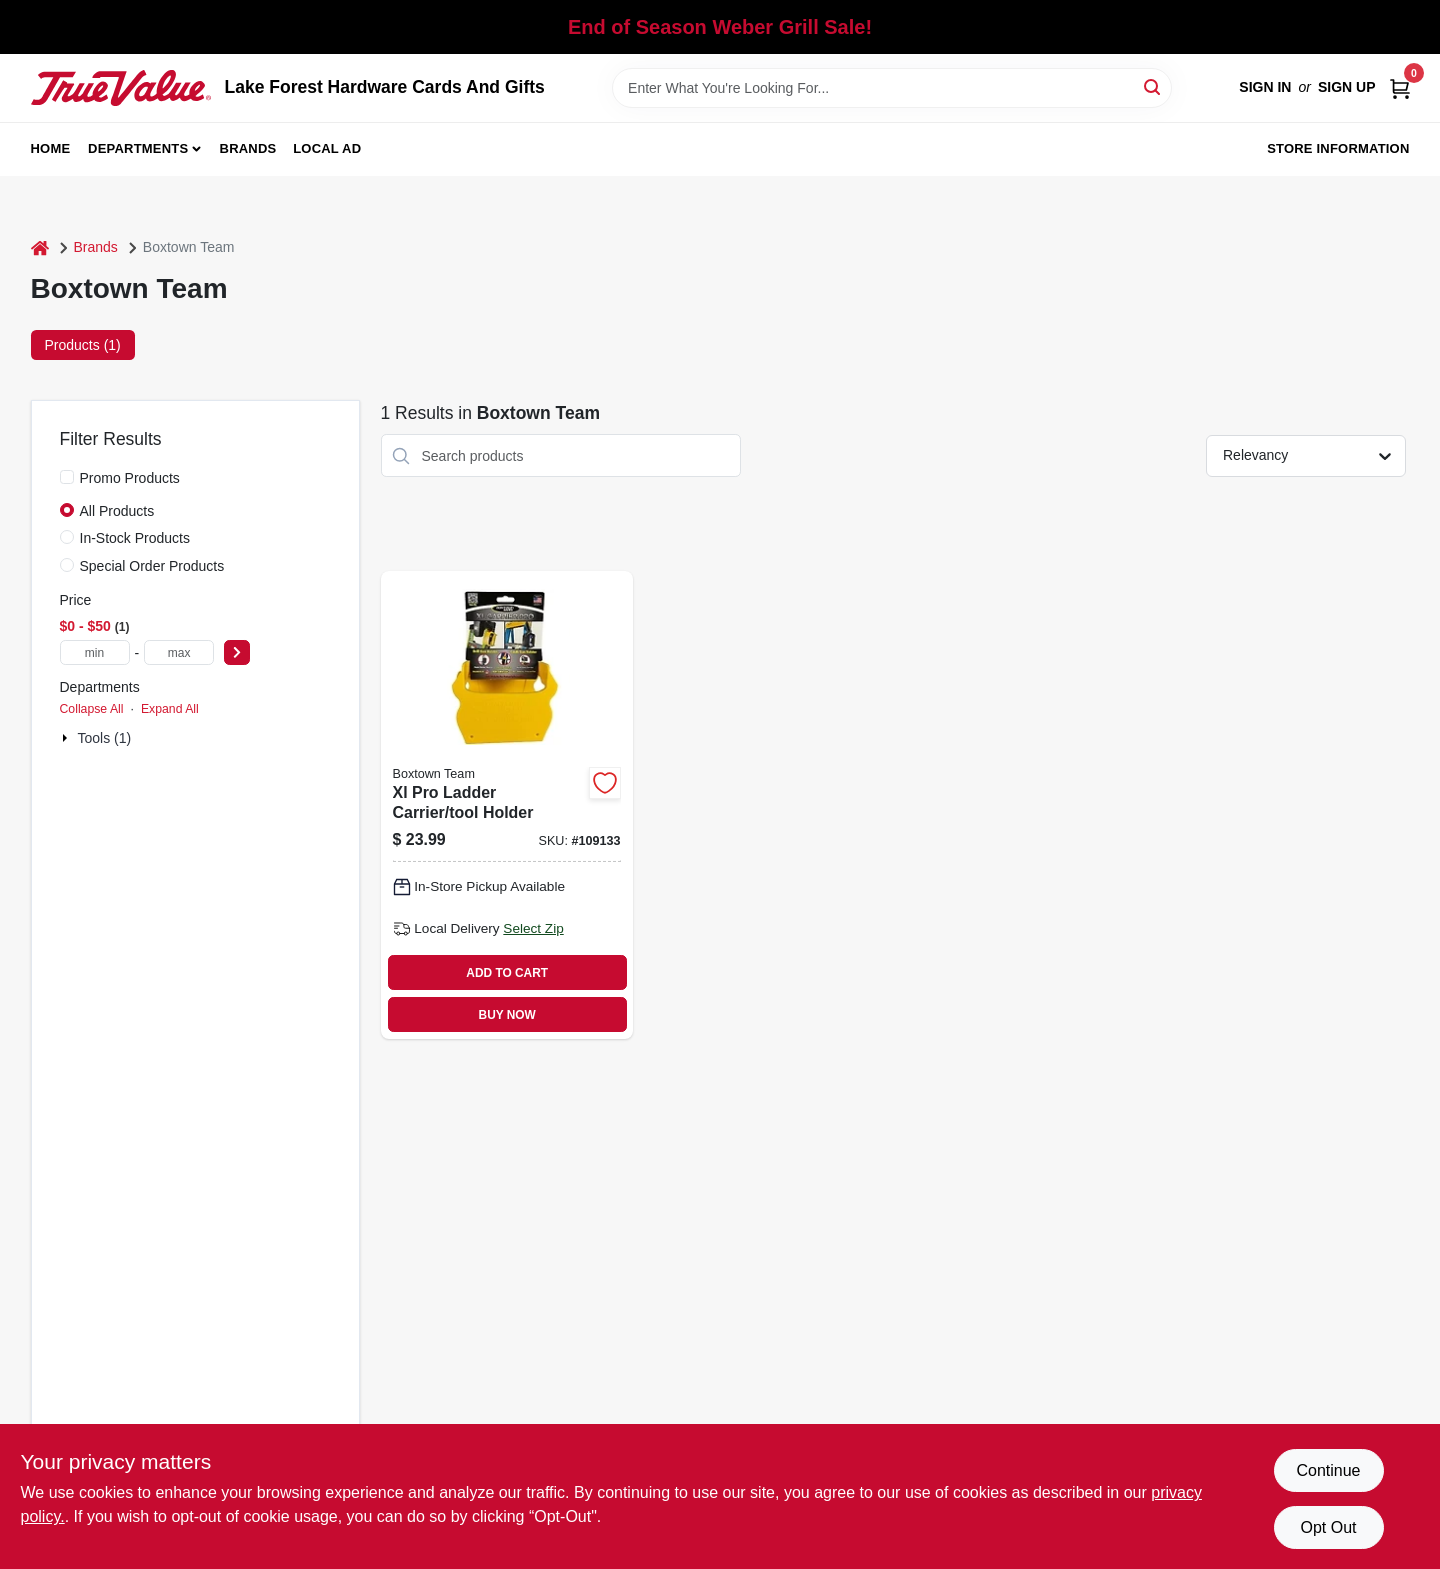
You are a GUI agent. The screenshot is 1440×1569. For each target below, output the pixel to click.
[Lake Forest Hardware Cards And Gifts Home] (121, 88)
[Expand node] (67, 738)
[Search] (1153, 86)
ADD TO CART (507, 973)
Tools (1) (105, 738)
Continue (1328, 1470)
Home (51, 148)
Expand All (170, 709)
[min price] (95, 652)
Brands (248, 148)
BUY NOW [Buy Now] (507, 1015)
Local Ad (327, 148)
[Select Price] (237, 652)
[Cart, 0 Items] (1400, 87)
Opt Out (1328, 1527)
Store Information (1338, 148)
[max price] (179, 652)
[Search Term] (892, 88)
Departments (138, 148)
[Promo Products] (67, 477)
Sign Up (1347, 87)
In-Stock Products (135, 538)
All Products (117, 511)
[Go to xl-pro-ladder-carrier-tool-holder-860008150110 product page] (507, 805)
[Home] (40, 247)
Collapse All (92, 709)
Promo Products (130, 478)
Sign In (1265, 87)
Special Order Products (152, 566)
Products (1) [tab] (83, 345)
